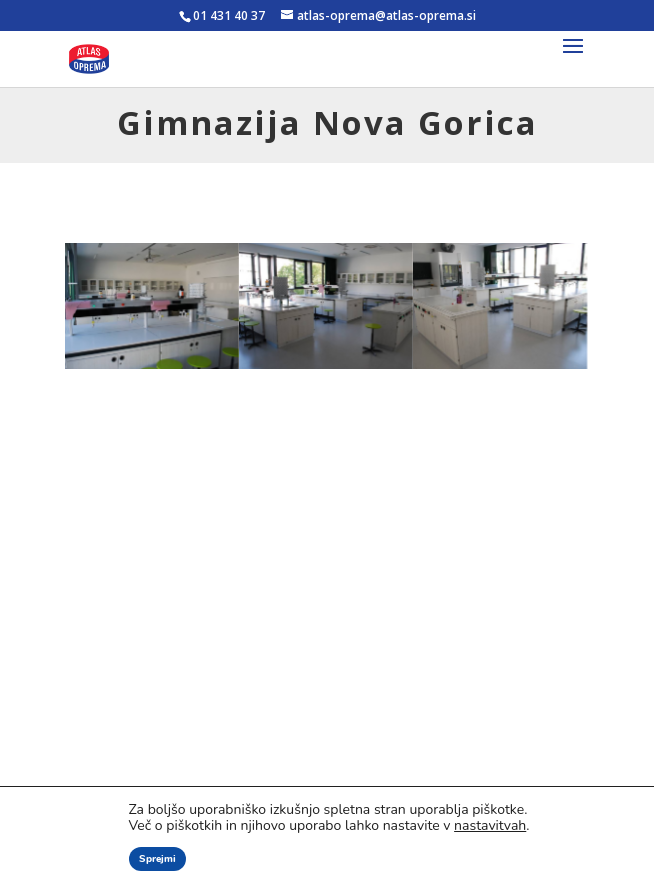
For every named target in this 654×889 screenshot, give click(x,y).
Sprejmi (157, 859)
